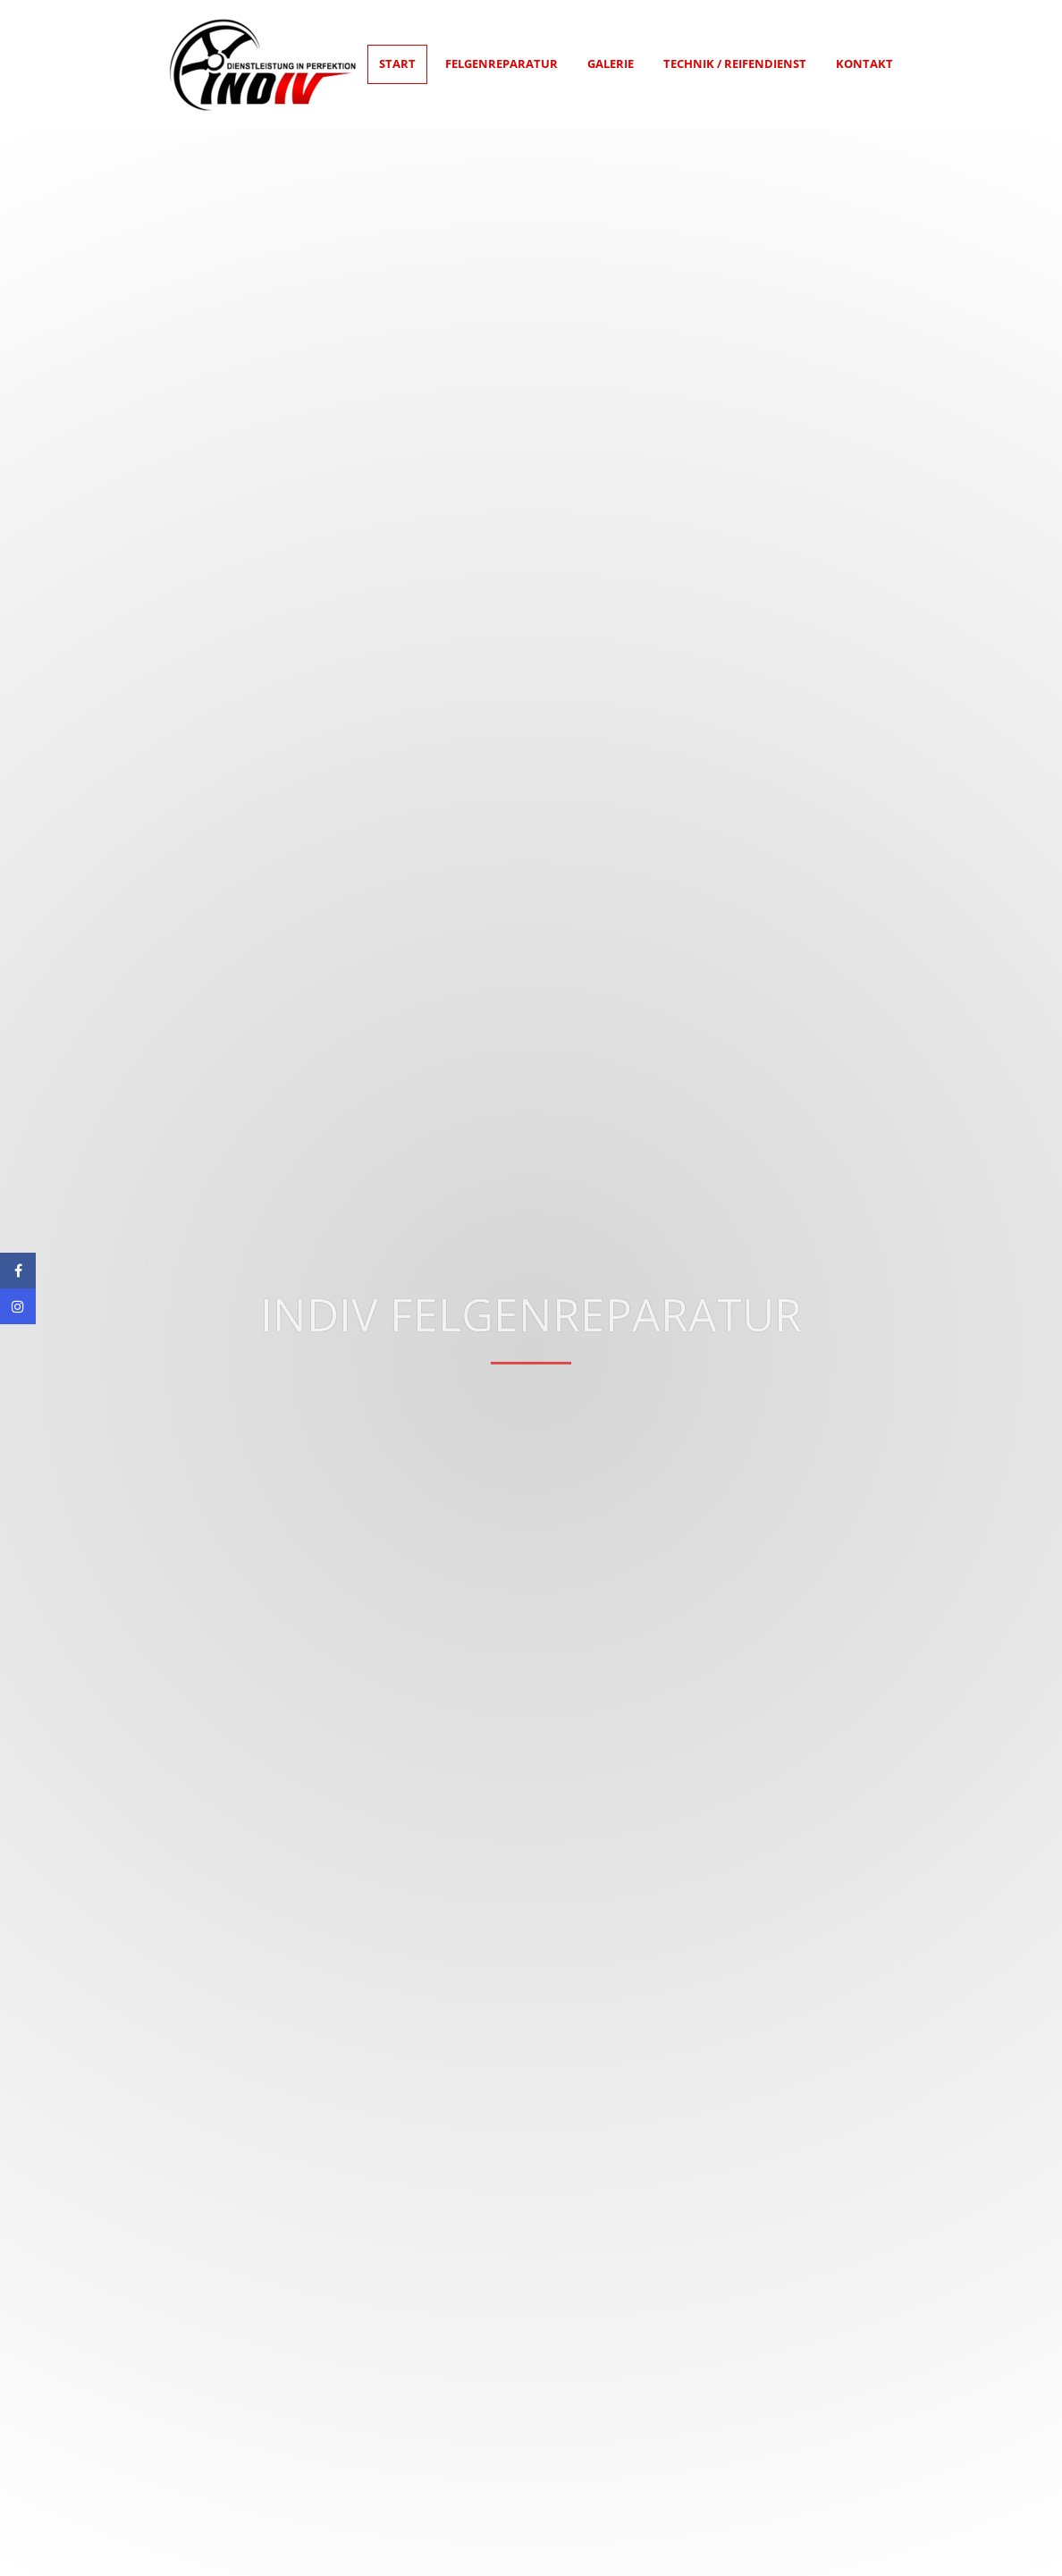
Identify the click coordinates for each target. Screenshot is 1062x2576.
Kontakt (864, 63)
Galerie (610, 63)
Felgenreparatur (501, 63)
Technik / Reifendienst (734, 63)
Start (397, 63)
